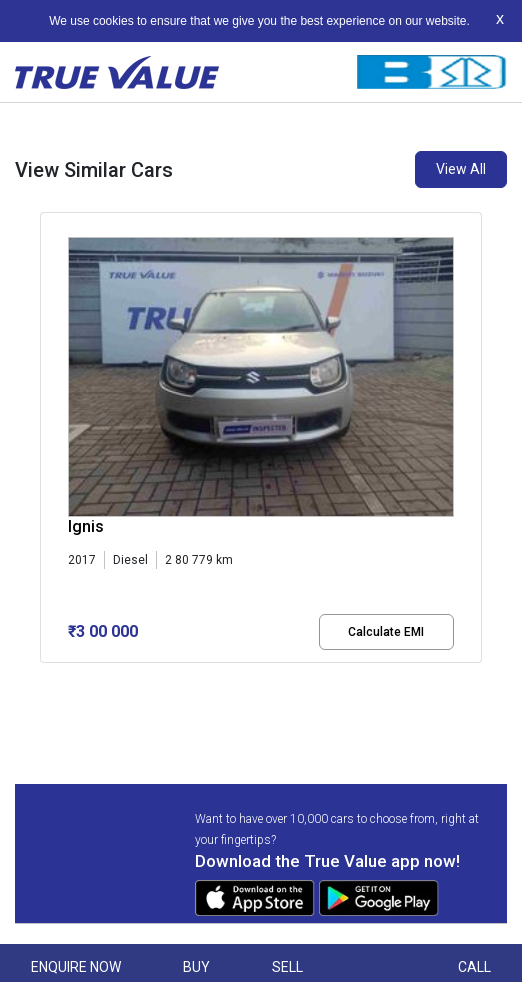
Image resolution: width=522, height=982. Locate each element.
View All (461, 169)
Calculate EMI (386, 632)
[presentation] (50, 454)
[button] (46, 680)
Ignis (86, 526)
